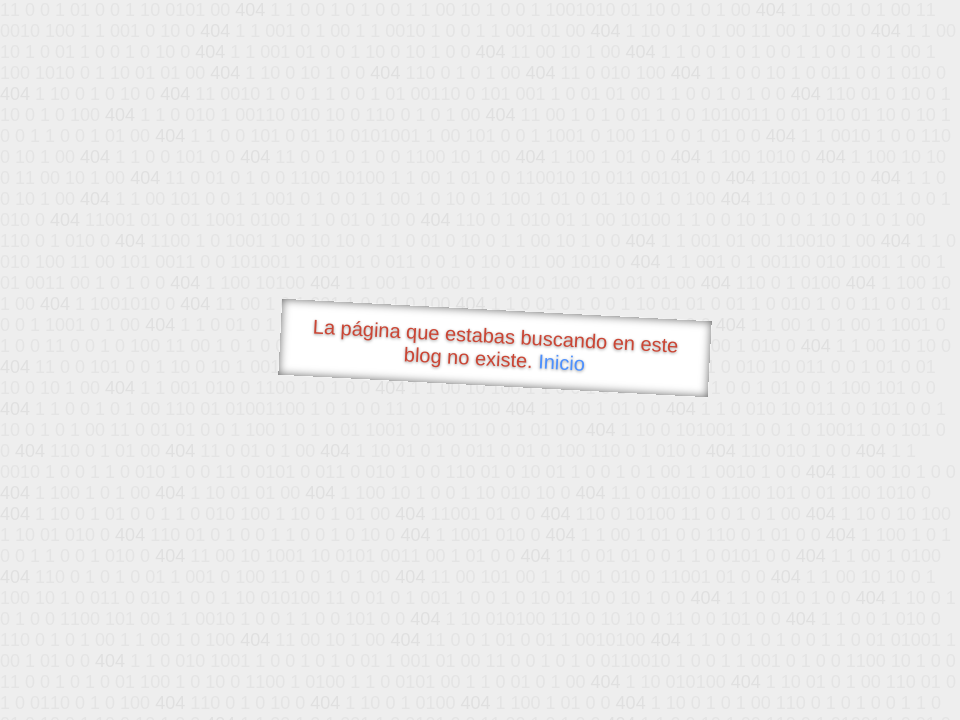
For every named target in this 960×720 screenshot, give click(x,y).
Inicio (562, 362)
